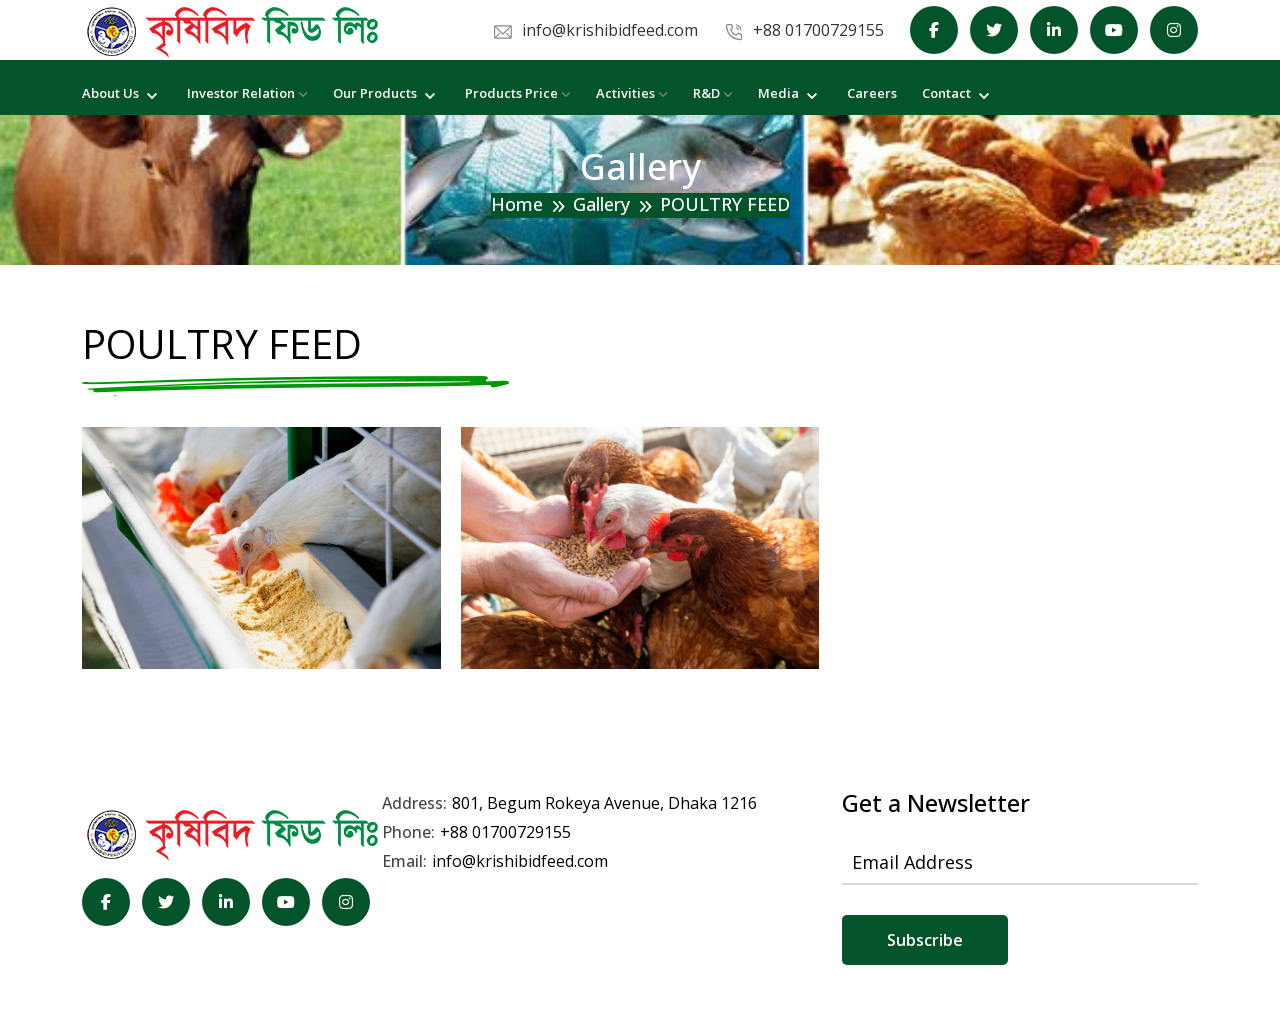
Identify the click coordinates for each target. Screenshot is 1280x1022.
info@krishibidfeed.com (520, 861)
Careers (872, 93)
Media (790, 93)
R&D (713, 93)
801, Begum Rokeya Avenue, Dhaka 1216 (604, 803)
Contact (958, 93)
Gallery (601, 204)
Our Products (386, 93)
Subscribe (925, 940)
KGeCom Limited (534, 961)
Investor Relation (247, 93)
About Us (122, 93)
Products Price (518, 93)
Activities (632, 93)
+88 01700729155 (505, 832)
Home (517, 204)
